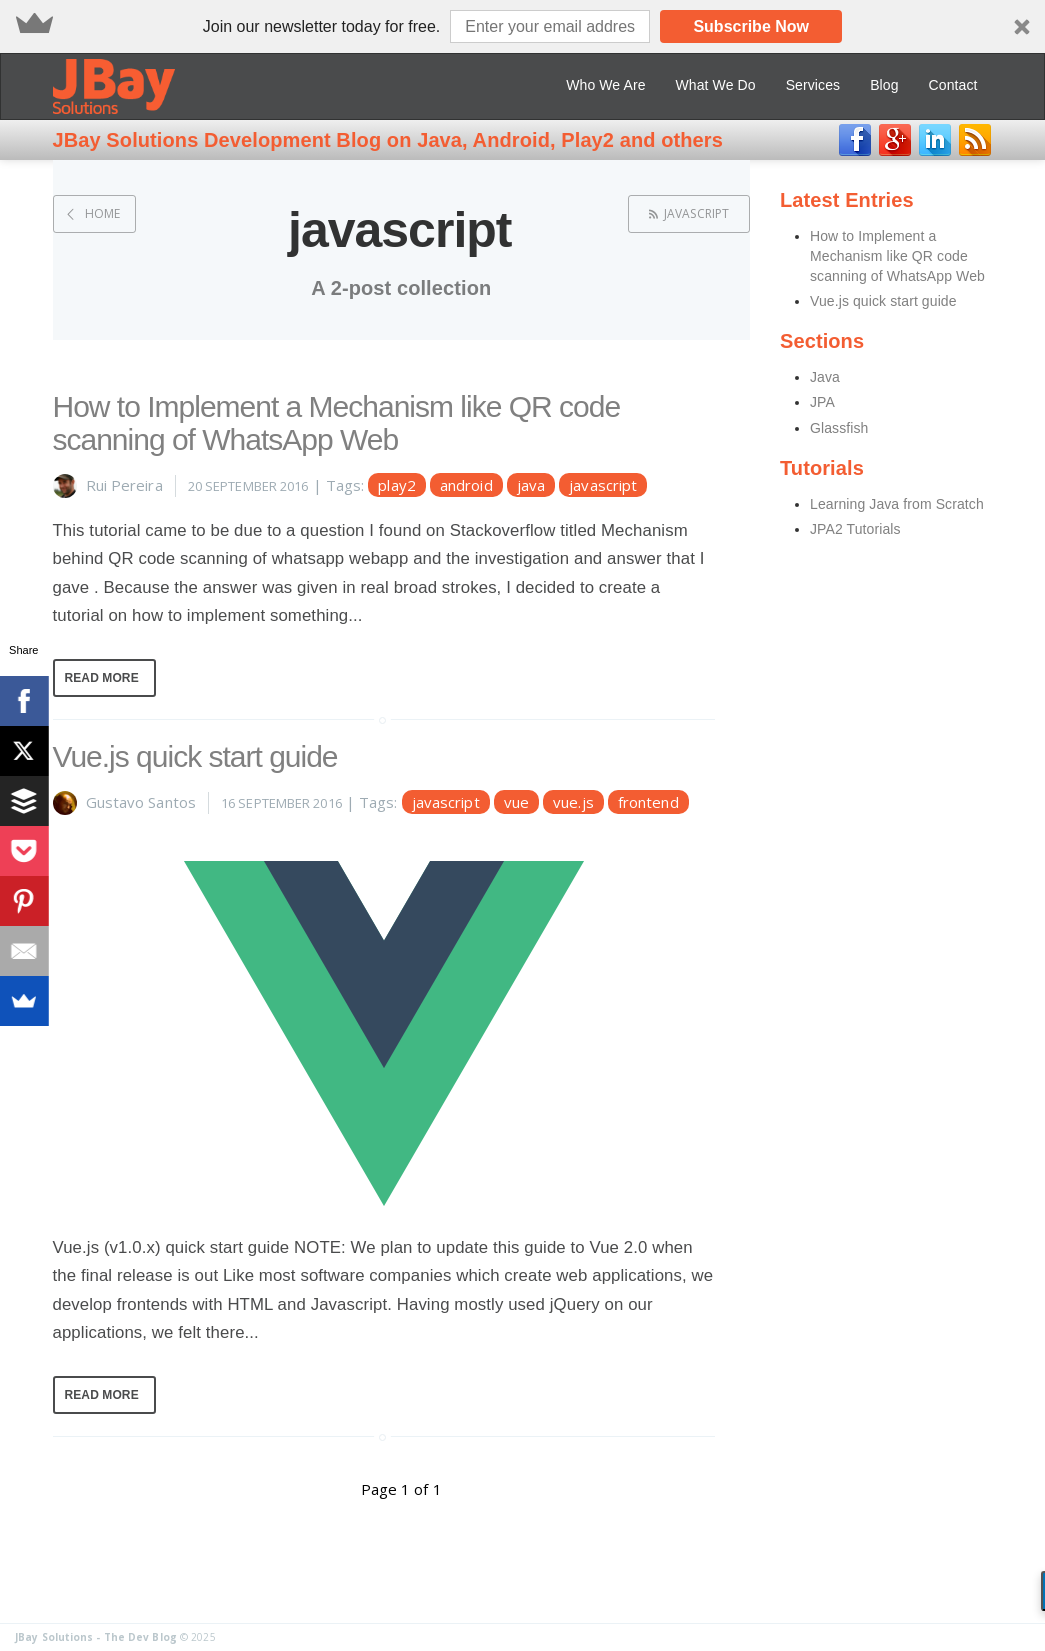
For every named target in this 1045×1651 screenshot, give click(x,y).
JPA (822, 402)
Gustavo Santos (141, 802)
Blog (884, 85)
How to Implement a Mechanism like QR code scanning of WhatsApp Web (337, 423)
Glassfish (839, 428)
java (531, 485)
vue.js (573, 802)
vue (516, 802)
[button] (522, 26)
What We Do (716, 85)
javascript (696, 213)
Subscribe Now (751, 26)
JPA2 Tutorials (855, 529)
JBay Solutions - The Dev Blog (96, 1637)
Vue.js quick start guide (195, 756)
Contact (953, 85)
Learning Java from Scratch (897, 504)
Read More (102, 678)
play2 (397, 485)
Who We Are (605, 85)
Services (813, 85)
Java (825, 377)
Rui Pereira (124, 485)
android (466, 485)
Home (102, 213)
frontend (648, 802)
